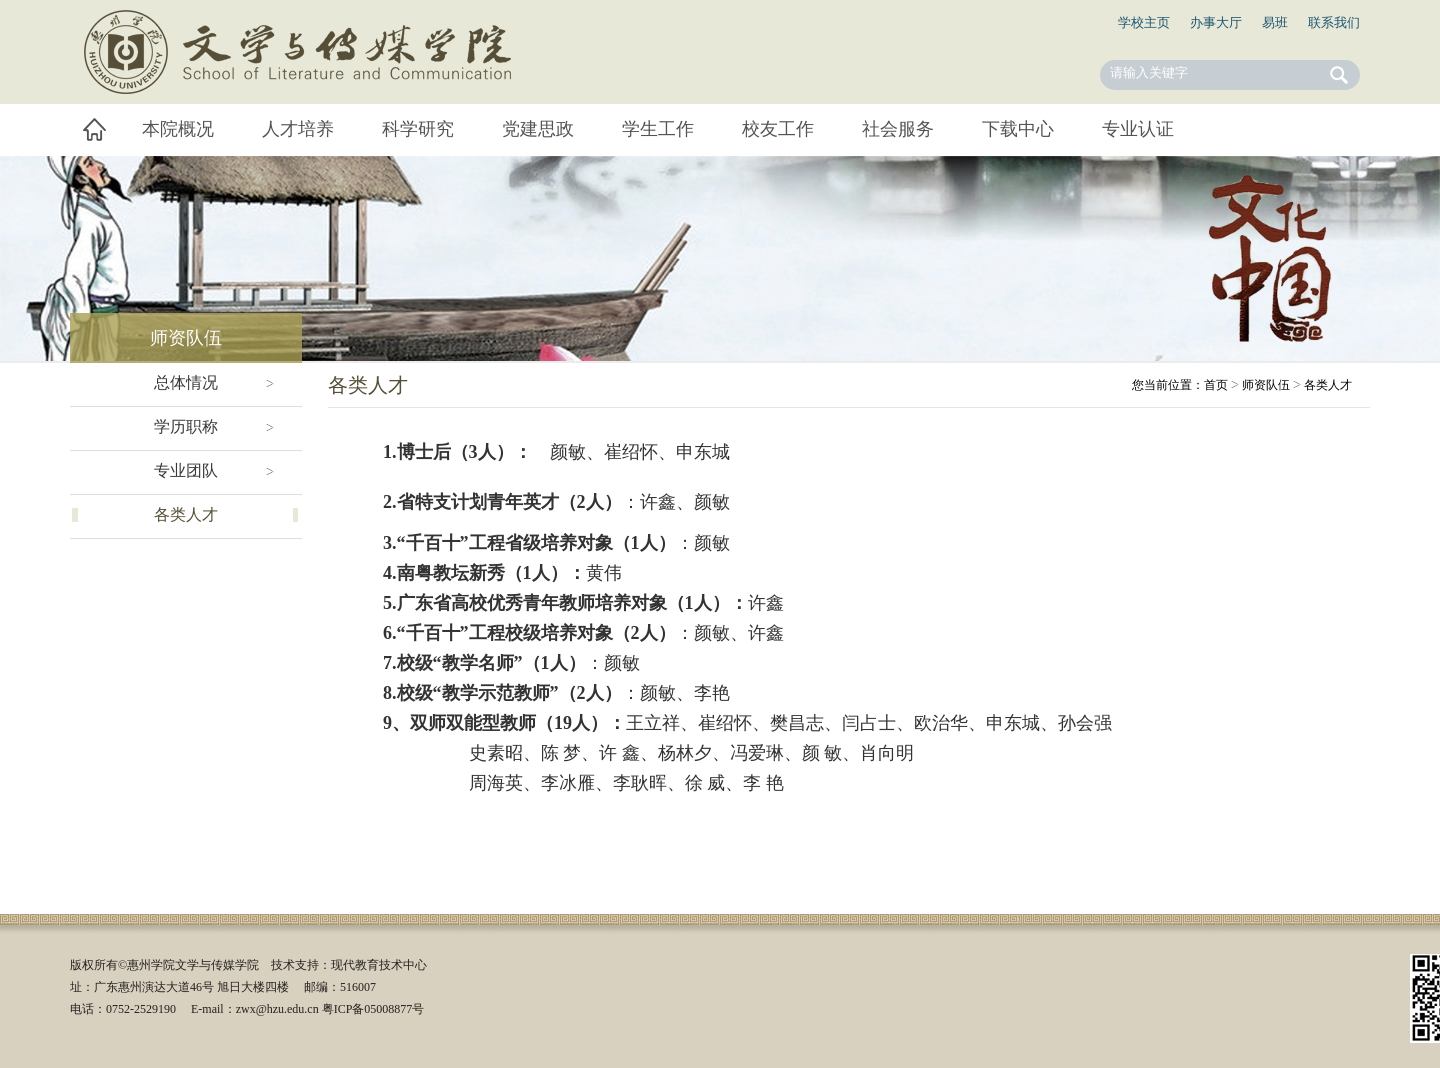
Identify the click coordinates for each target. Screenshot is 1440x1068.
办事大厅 (1216, 22)
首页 (1216, 385)
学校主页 (1144, 22)
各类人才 (1328, 385)
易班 (1275, 22)
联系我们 (1334, 22)
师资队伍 (1266, 385)
